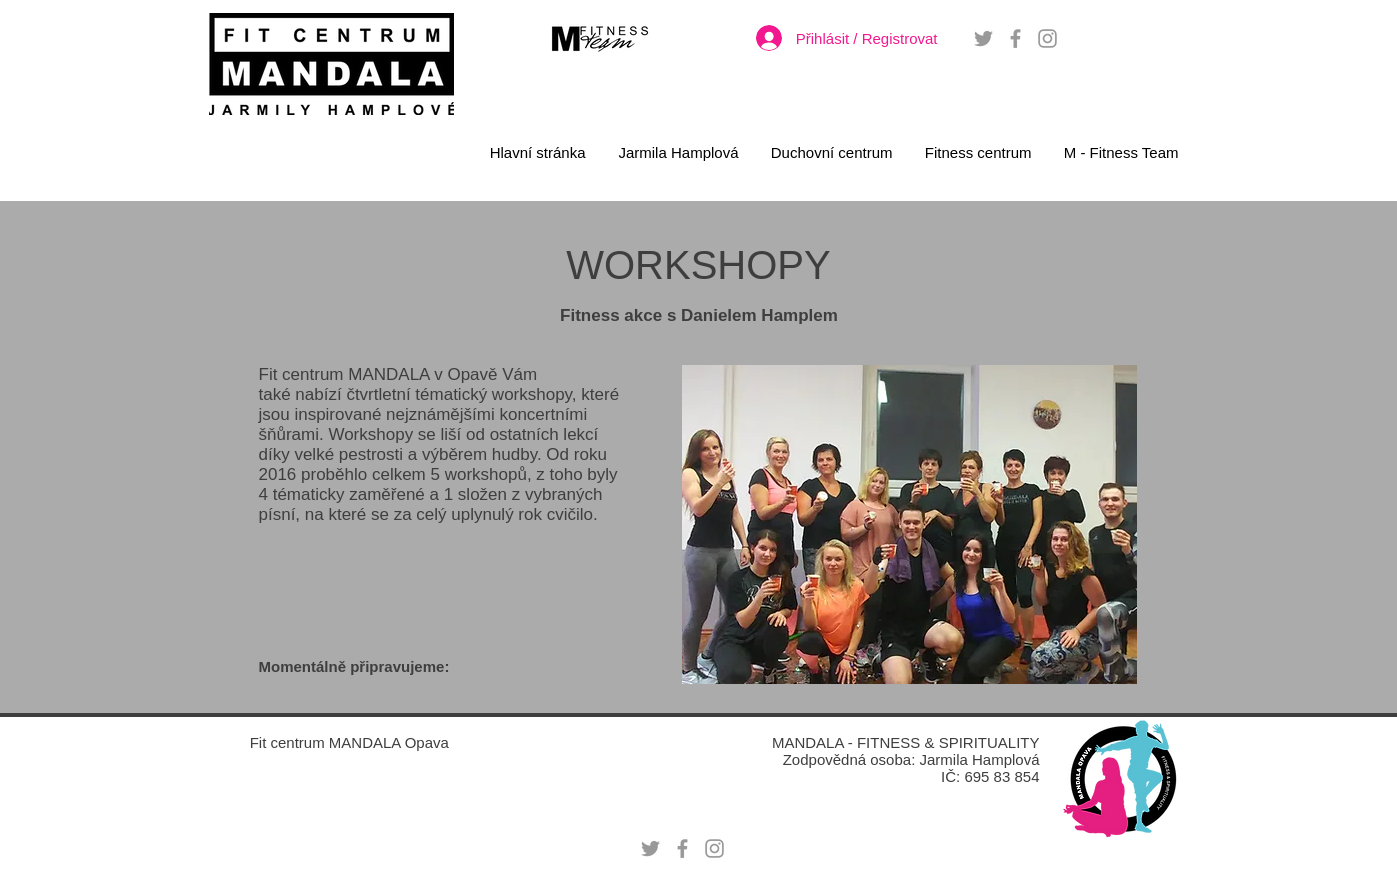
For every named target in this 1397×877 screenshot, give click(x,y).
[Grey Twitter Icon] (983, 38)
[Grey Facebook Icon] (1015, 38)
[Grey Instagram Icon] (1047, 38)
